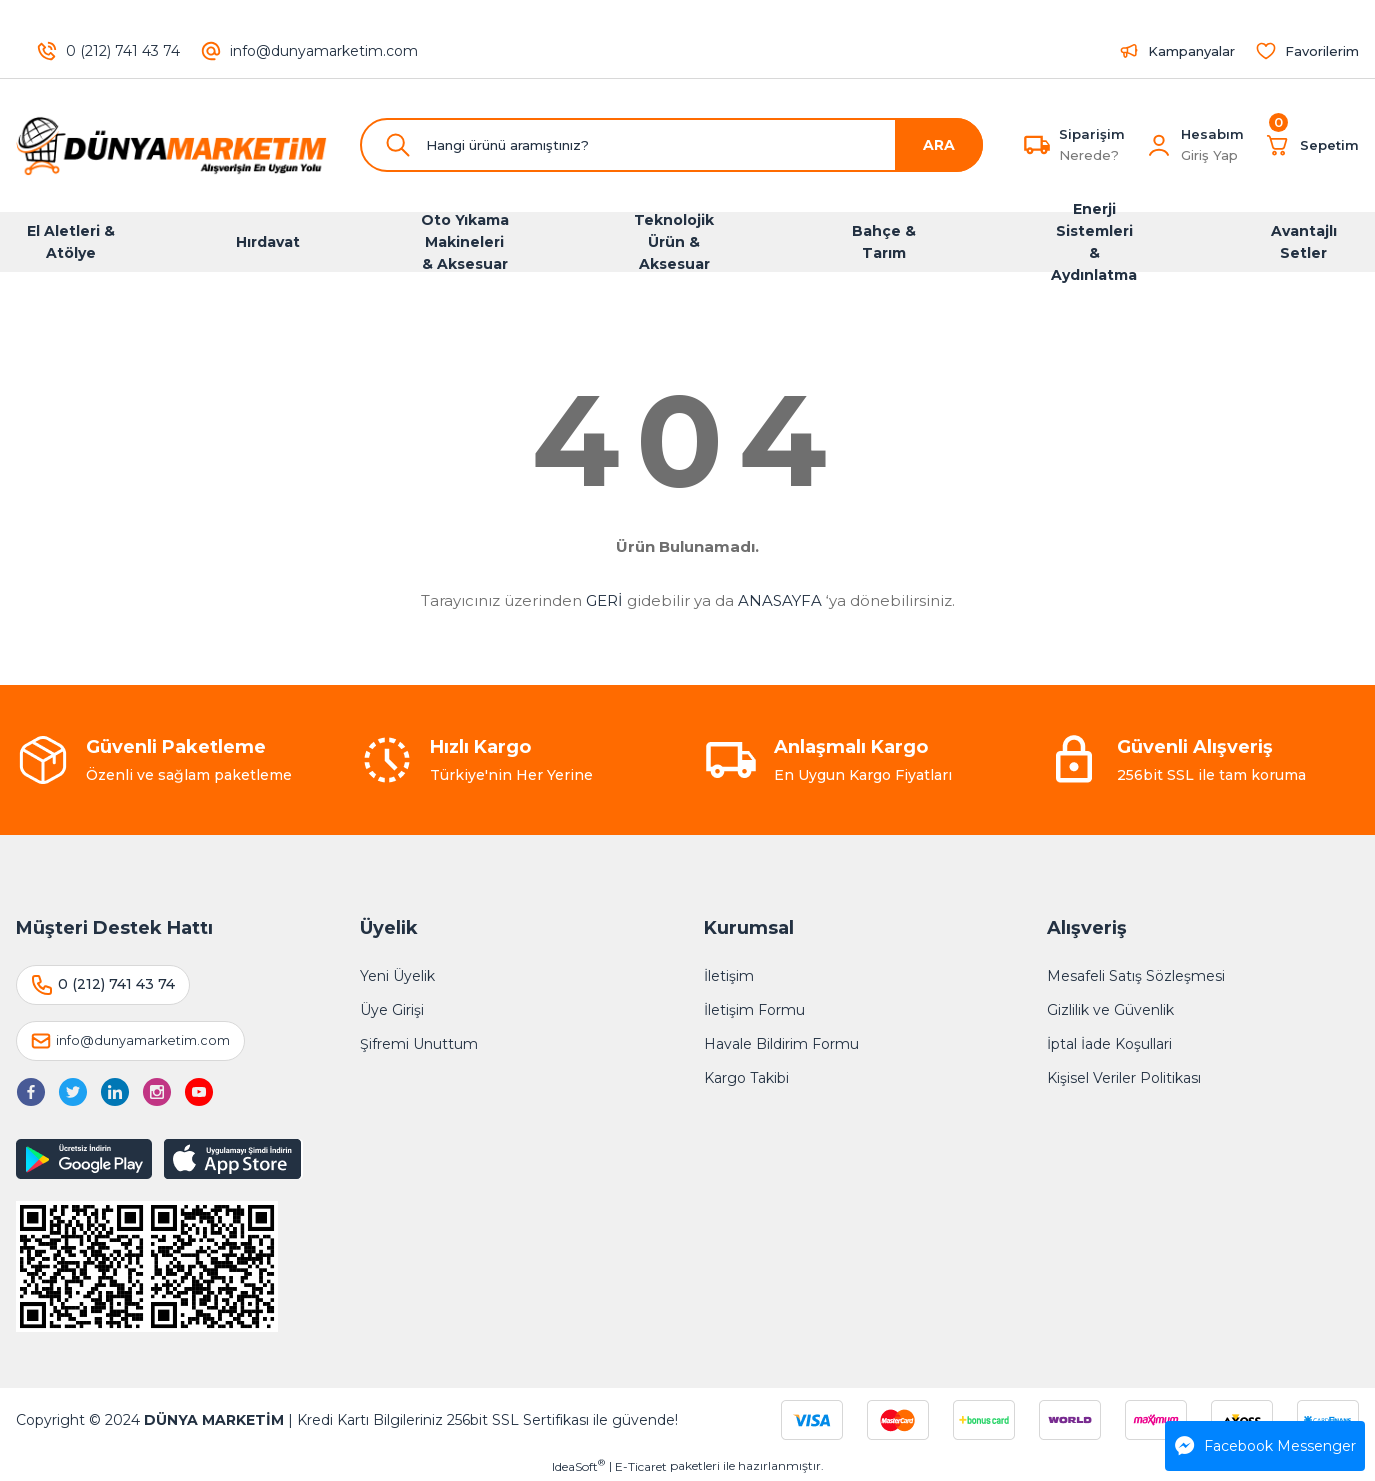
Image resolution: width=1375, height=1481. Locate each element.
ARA (939, 145)
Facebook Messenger (1265, 1446)
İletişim (729, 976)
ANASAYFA (780, 600)
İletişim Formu (754, 1010)
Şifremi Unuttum (419, 1044)
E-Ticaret (641, 1466)
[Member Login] (1159, 145)
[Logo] (172, 145)
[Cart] (1311, 145)
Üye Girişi (392, 1010)
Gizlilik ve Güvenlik (1110, 1010)
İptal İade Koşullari (1109, 1044)
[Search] (671, 145)
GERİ (604, 600)
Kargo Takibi (746, 1078)
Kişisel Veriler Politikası (1124, 1078)
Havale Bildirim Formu (781, 1044)
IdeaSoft (578, 1466)
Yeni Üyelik (397, 976)
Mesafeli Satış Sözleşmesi (1136, 976)
